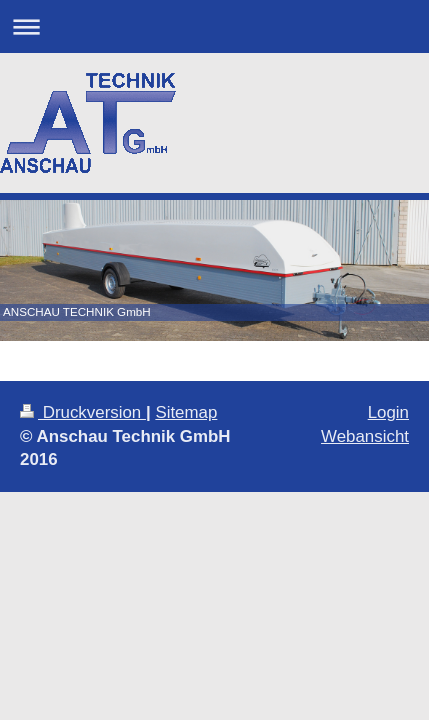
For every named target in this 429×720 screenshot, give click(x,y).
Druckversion (83, 412)
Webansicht (365, 436)
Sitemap (186, 412)
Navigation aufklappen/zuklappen (214, 26)
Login (388, 412)
